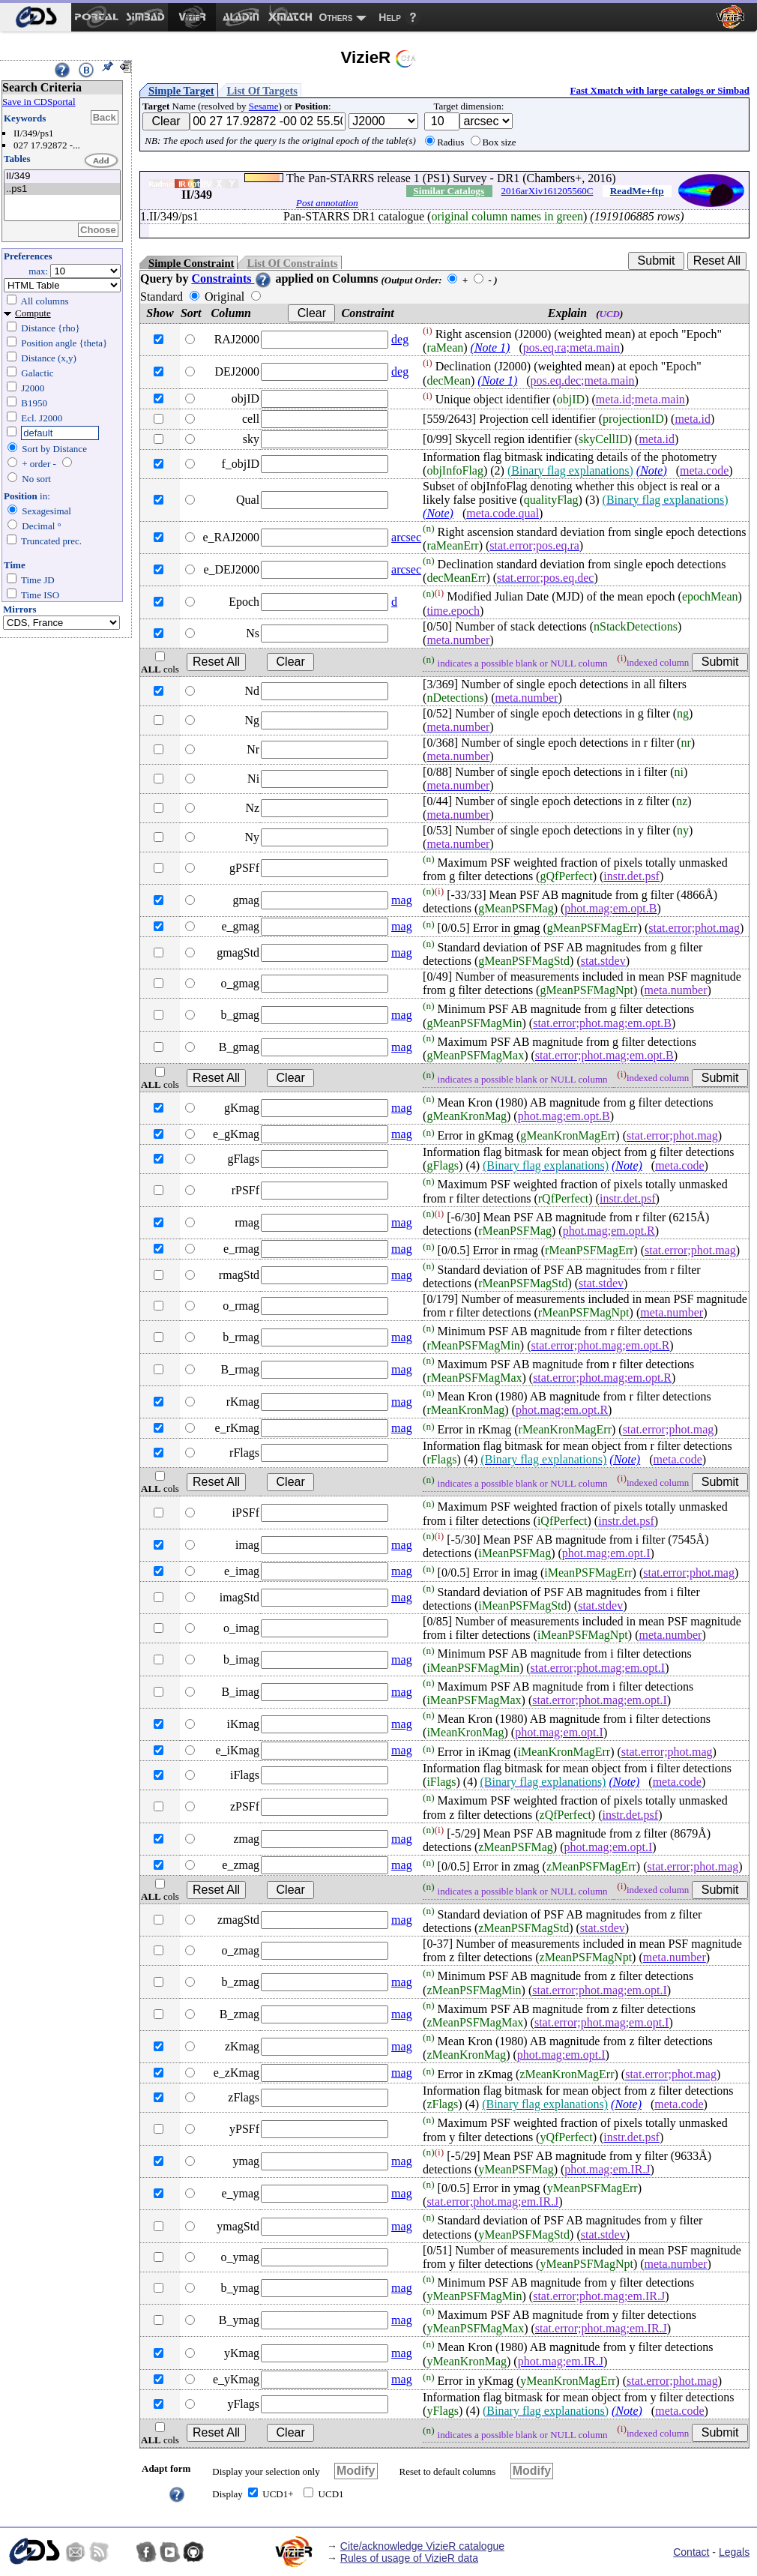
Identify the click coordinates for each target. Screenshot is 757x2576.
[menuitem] (35, 17)
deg (399, 339)
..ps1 (62, 189)
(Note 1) (490, 347)
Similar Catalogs (448, 190)
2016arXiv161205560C (547, 190)
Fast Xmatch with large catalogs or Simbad (660, 90)
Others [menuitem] (336, 17)
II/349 (62, 176)
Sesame (264, 106)
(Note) (651, 470)
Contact (691, 2552)
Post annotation (327, 202)
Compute (33, 313)
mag (401, 900)
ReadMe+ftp (637, 190)
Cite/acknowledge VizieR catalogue (422, 2546)
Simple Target (181, 91)
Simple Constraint (191, 263)
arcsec (406, 537)
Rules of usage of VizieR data (409, 2558)
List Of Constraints (292, 263)
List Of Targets (262, 91)
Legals (734, 2552)
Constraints (231, 278)
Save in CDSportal (39, 101)
